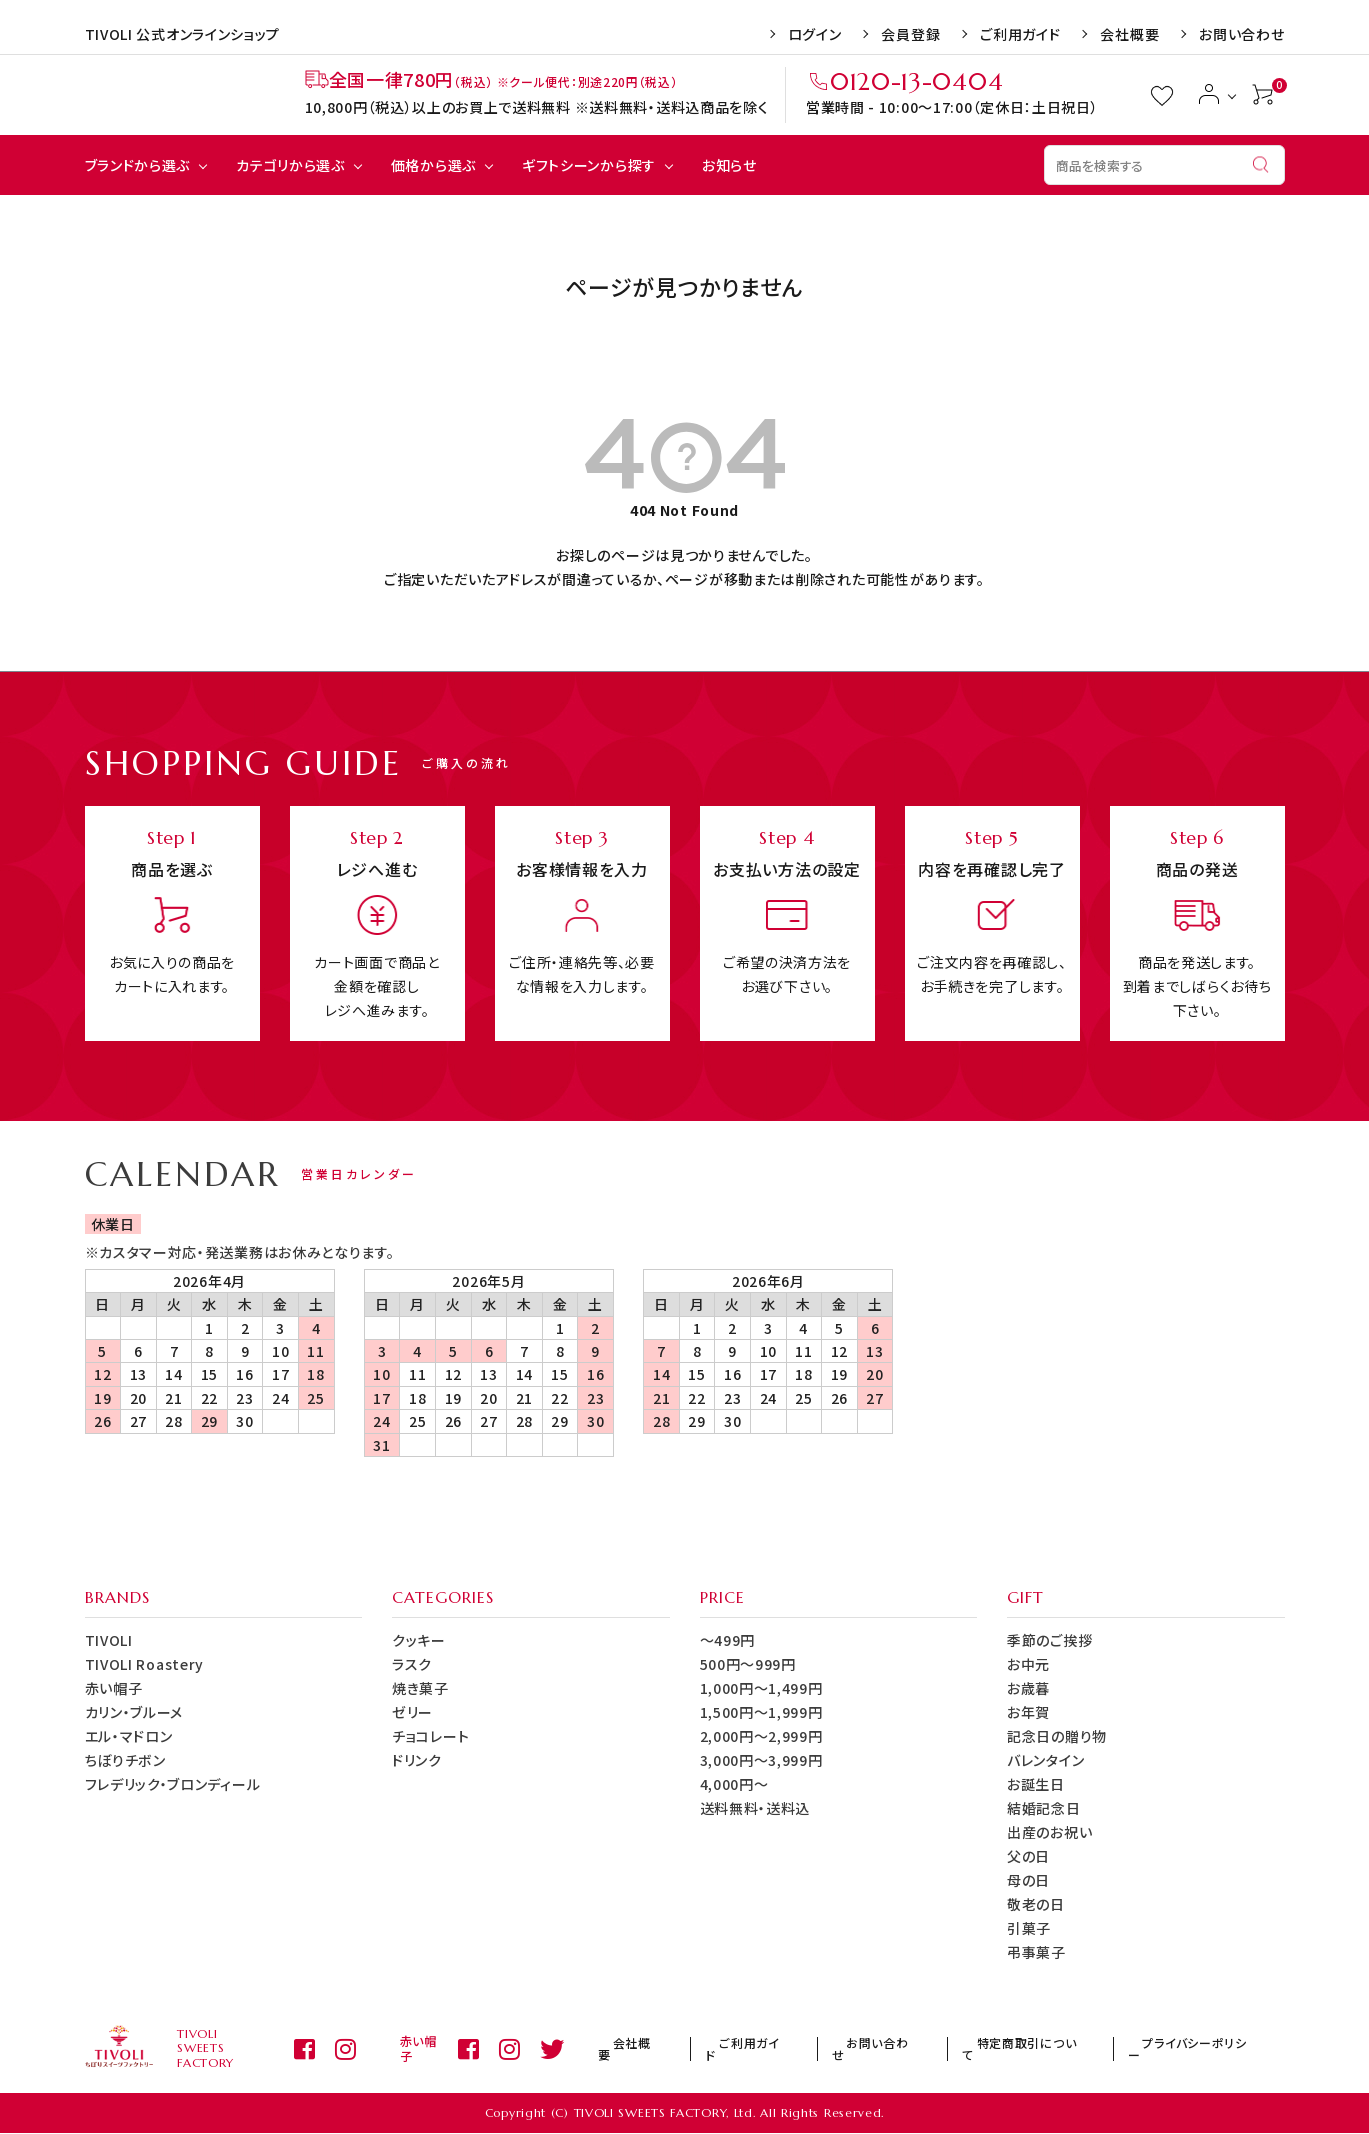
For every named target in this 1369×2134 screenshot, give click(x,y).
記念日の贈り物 (1057, 1736)
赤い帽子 (114, 1688)
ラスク (412, 1664)
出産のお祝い (1049, 1832)
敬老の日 (1036, 1904)
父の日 (1028, 1856)
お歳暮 (1028, 1688)
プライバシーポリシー (1212, 2048)
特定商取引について (1068, 2048)
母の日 (1028, 1880)
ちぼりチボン (125, 1760)
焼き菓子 (420, 1688)
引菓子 (1029, 1928)
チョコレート (430, 1736)
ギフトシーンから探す (589, 165)
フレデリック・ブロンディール (173, 1784)
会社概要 (1129, 34)
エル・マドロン (129, 1736)
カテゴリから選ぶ (290, 165)
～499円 (728, 1640)
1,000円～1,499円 (761, 1688)
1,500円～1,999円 (761, 1712)
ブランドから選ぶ (138, 165)
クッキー (419, 1640)
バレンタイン (1045, 1760)
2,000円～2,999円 (761, 1736)
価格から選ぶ (433, 165)
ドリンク (417, 1760)
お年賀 (1028, 1712)
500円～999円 (748, 1664)
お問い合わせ (1241, 34)
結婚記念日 (1044, 1808)
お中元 (1028, 1664)
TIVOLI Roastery (145, 1664)
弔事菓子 (1036, 1952)
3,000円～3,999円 (761, 1760)
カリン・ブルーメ (134, 1712)
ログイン (815, 34)
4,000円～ (734, 1784)
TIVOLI (109, 1640)
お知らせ (729, 165)
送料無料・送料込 (755, 1808)
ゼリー (412, 1712)
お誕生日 (1036, 1784)
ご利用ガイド (1020, 34)
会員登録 (910, 34)
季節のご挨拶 (1049, 1640)
